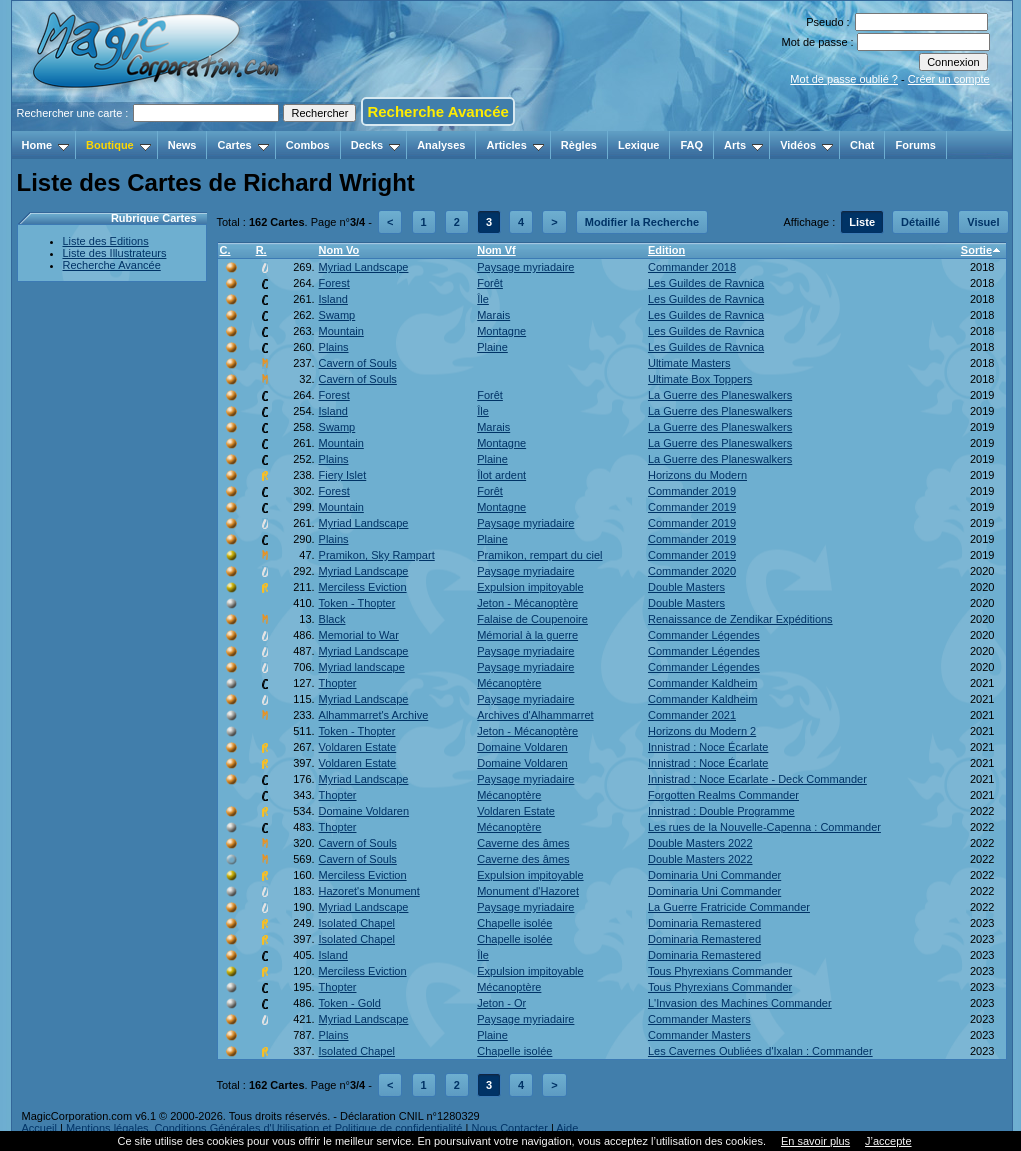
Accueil (39, 1128)
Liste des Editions (106, 241)
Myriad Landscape (364, 267)
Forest (334, 283)
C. (225, 250)
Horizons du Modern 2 (702, 731)
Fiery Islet (343, 475)
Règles (579, 145)
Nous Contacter (509, 1128)
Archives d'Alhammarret (535, 715)
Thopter (338, 683)
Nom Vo (339, 250)
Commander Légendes (704, 635)
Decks (375, 145)
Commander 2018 (692, 267)
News (182, 145)
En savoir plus (815, 1141)
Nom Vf (496, 250)
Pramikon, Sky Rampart (377, 555)
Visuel (983, 222)
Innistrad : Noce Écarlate (708, 747)
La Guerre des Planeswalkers (720, 395)
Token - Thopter (357, 603)
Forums (915, 145)
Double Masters (686, 587)
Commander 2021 (692, 715)
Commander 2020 (692, 571)
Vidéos (806, 145)
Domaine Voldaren (522, 747)
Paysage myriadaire (525, 267)
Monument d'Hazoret (528, 891)
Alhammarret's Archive (374, 715)
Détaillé (920, 222)
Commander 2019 (692, 491)
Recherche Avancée (437, 111)
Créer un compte (949, 79)
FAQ (691, 145)
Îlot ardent (501, 475)
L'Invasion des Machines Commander (740, 1003)
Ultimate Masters (689, 363)
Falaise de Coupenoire (532, 619)
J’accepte (888, 1141)
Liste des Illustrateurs (115, 253)
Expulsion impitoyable (530, 587)
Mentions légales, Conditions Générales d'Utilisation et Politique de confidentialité (264, 1128)
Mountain (341, 331)
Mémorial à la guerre (527, 635)
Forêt (490, 283)
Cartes (242, 145)
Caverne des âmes (523, 843)
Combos (308, 145)
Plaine (492, 347)
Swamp (337, 315)
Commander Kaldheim (702, 683)
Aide (567, 1128)
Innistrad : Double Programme (721, 811)
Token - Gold (350, 1003)
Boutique (118, 145)
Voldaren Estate (358, 747)
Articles (514, 145)
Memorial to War (359, 635)
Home (46, 145)
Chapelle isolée (514, 923)
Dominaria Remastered (704, 923)
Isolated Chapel (357, 923)
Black (332, 619)
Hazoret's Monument (369, 891)
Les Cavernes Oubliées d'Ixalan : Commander (760, 1051)
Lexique (639, 145)
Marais (493, 315)
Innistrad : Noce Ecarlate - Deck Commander (757, 779)
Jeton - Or (501, 1003)
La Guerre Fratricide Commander (729, 907)
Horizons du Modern (697, 475)
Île (483, 299)
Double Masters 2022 (700, 843)
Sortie (976, 250)
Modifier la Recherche (642, 222)
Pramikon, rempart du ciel (539, 555)
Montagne (501, 331)
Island (333, 299)
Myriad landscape (362, 667)
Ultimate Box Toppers (700, 379)
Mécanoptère (509, 683)
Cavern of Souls (358, 363)
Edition (666, 250)
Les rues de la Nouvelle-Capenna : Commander (764, 827)
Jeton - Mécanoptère (527, 603)
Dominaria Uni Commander (714, 875)
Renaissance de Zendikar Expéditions (740, 619)
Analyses (441, 145)
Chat (862, 145)
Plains (334, 347)
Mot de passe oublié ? (844, 79)
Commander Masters (699, 1019)
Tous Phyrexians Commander (720, 971)
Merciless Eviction (363, 587)
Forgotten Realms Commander (723, 795)
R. (261, 250)
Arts (743, 145)
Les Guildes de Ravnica (706, 283)
